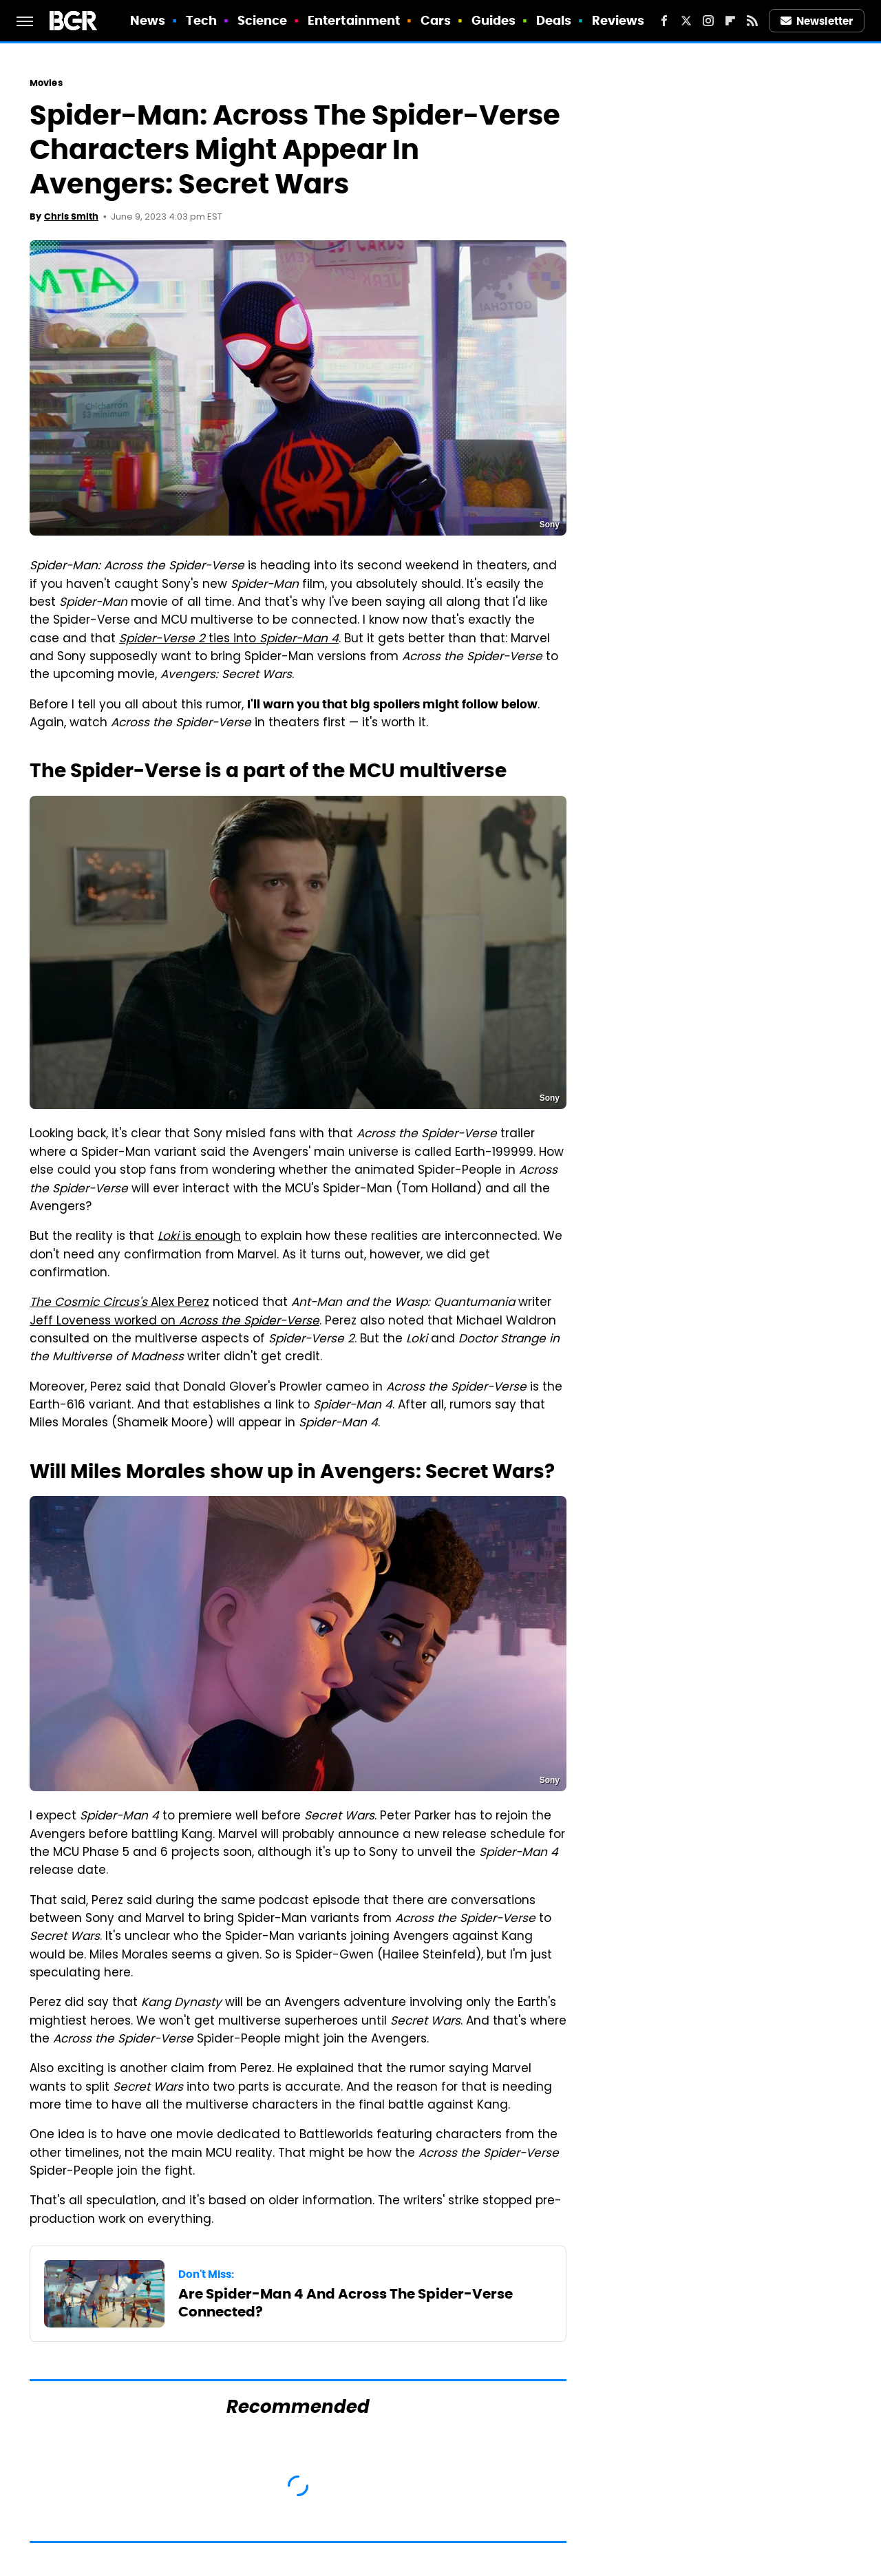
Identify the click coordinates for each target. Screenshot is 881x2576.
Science (262, 20)
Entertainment (354, 20)
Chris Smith (71, 216)
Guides (493, 20)
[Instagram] (708, 20)
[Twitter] (686, 20)
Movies (46, 83)
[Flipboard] (730, 20)
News (147, 20)
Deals (554, 20)
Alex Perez (119, 1303)
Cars (436, 20)
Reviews (618, 20)
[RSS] (752, 20)
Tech (201, 20)
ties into (229, 639)
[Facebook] (664, 20)
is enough (199, 1237)
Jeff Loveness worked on (174, 1321)
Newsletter (817, 21)
